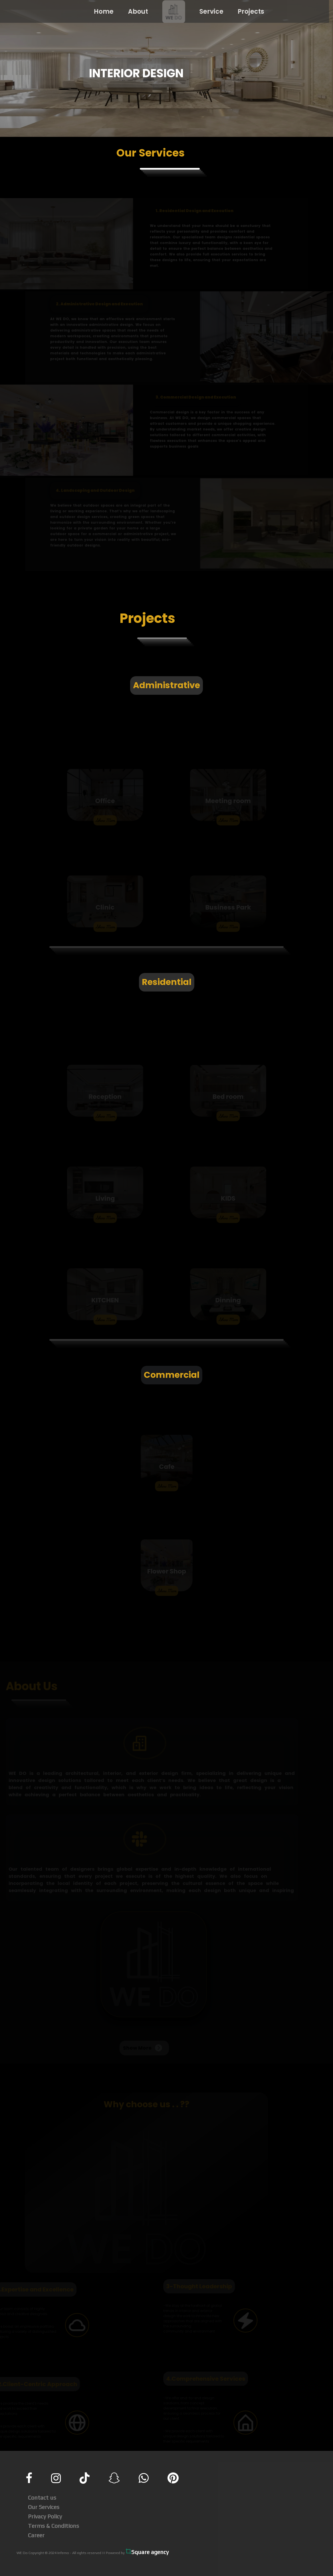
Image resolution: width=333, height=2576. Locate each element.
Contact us (42, 2497)
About (135, 11)
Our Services (43, 2506)
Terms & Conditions (53, 2525)
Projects (248, 11)
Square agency (147, 2551)
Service (208, 11)
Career (36, 2534)
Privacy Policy (45, 2515)
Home (101, 11)
